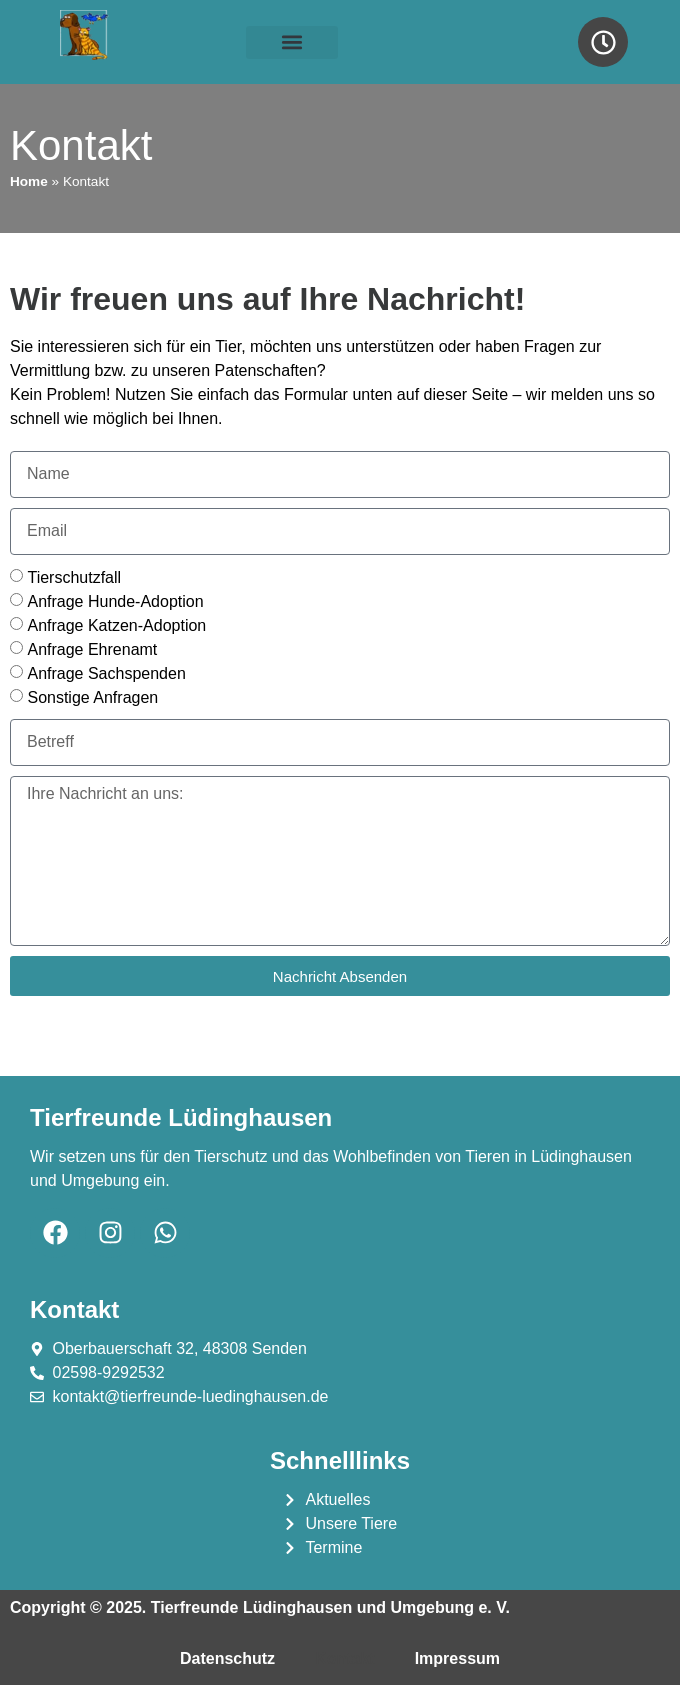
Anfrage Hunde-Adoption (115, 600)
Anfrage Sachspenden (106, 672)
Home (29, 181)
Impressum (457, 1658)
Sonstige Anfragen (92, 696)
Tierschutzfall (74, 576)
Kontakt (345, 1658)
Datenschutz (227, 1658)
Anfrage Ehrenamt (92, 648)
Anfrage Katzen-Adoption (116, 624)
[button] (292, 42)
